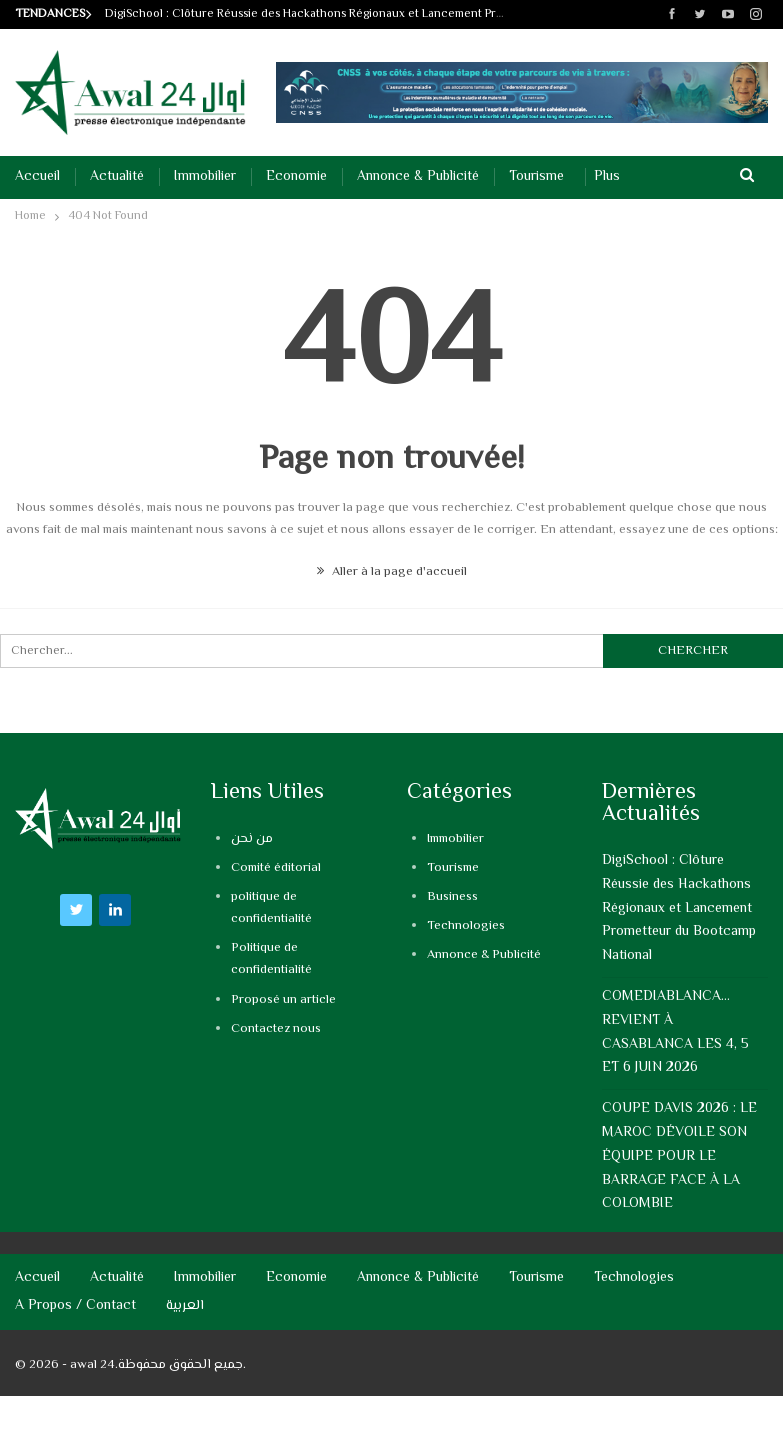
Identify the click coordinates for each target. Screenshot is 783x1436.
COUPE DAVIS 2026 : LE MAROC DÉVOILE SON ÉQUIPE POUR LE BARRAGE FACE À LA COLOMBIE (679, 1156)
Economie (296, 177)
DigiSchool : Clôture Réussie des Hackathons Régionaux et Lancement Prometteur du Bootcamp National (386, 14)
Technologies (466, 926)
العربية (185, 1306)
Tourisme (536, 177)
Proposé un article (283, 1000)
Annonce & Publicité (418, 177)
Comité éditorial (276, 868)
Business (452, 897)
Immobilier (205, 177)
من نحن (252, 839)
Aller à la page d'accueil (392, 572)
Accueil (37, 177)
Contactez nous (276, 1029)
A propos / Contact (75, 1306)
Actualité (117, 177)
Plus (607, 177)
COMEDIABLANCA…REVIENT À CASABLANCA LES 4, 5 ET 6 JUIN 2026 (675, 1032)
